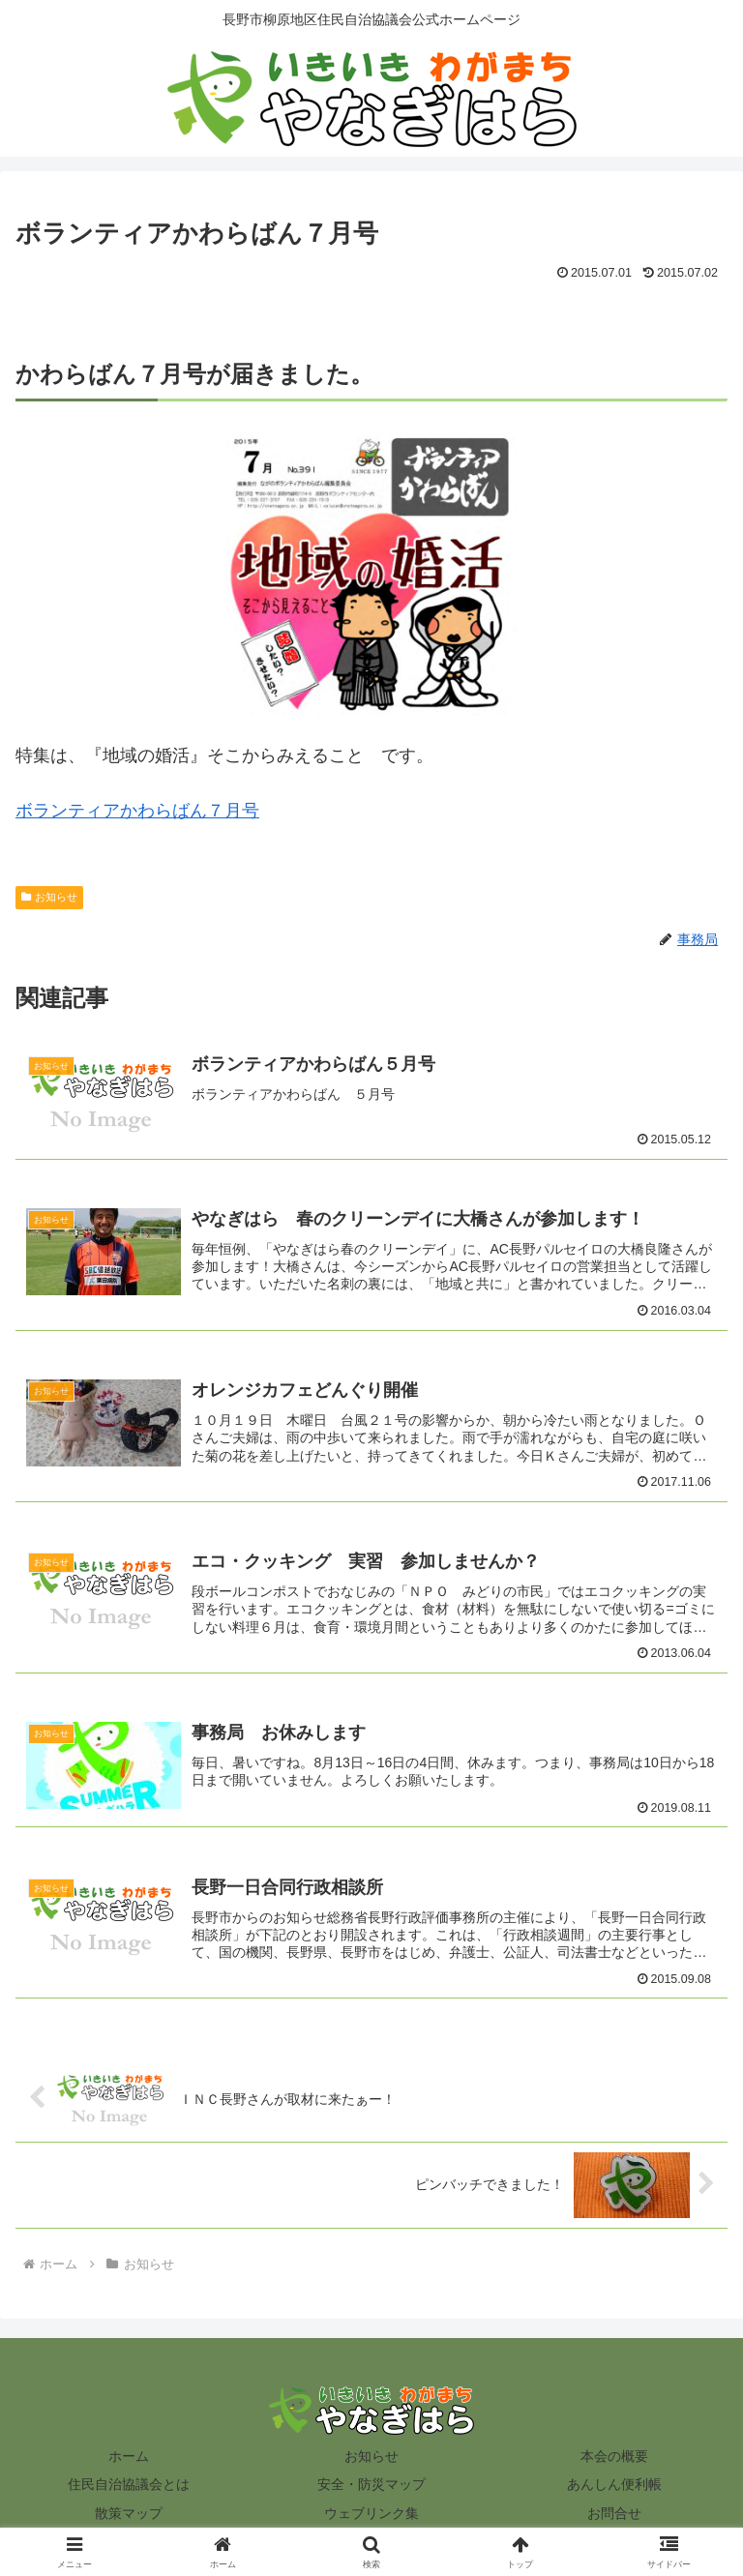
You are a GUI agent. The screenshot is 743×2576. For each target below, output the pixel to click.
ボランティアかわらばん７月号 (137, 810)
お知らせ (49, 897)
